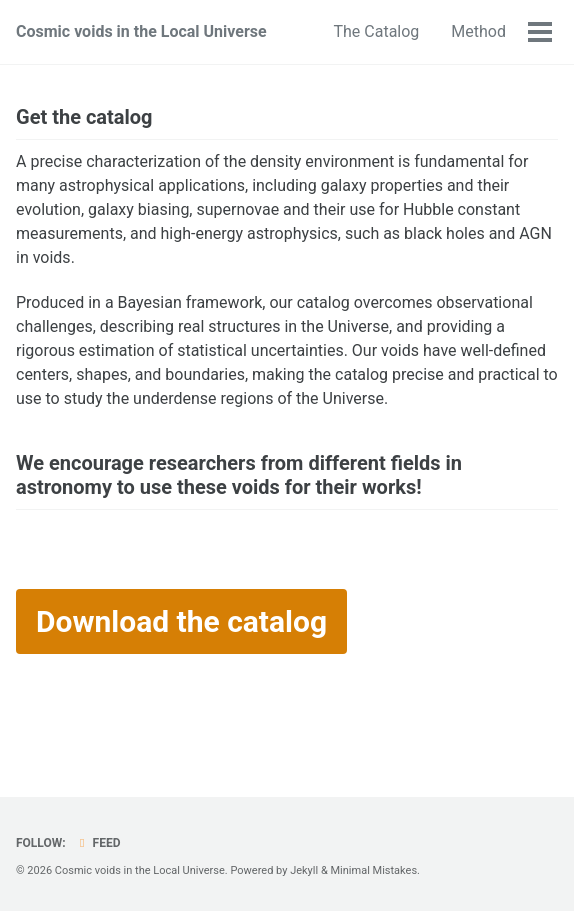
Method (478, 31)
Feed (98, 843)
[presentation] (158, 576)
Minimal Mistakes (373, 870)
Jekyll (304, 870)
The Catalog (376, 31)
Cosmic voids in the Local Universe (141, 31)
